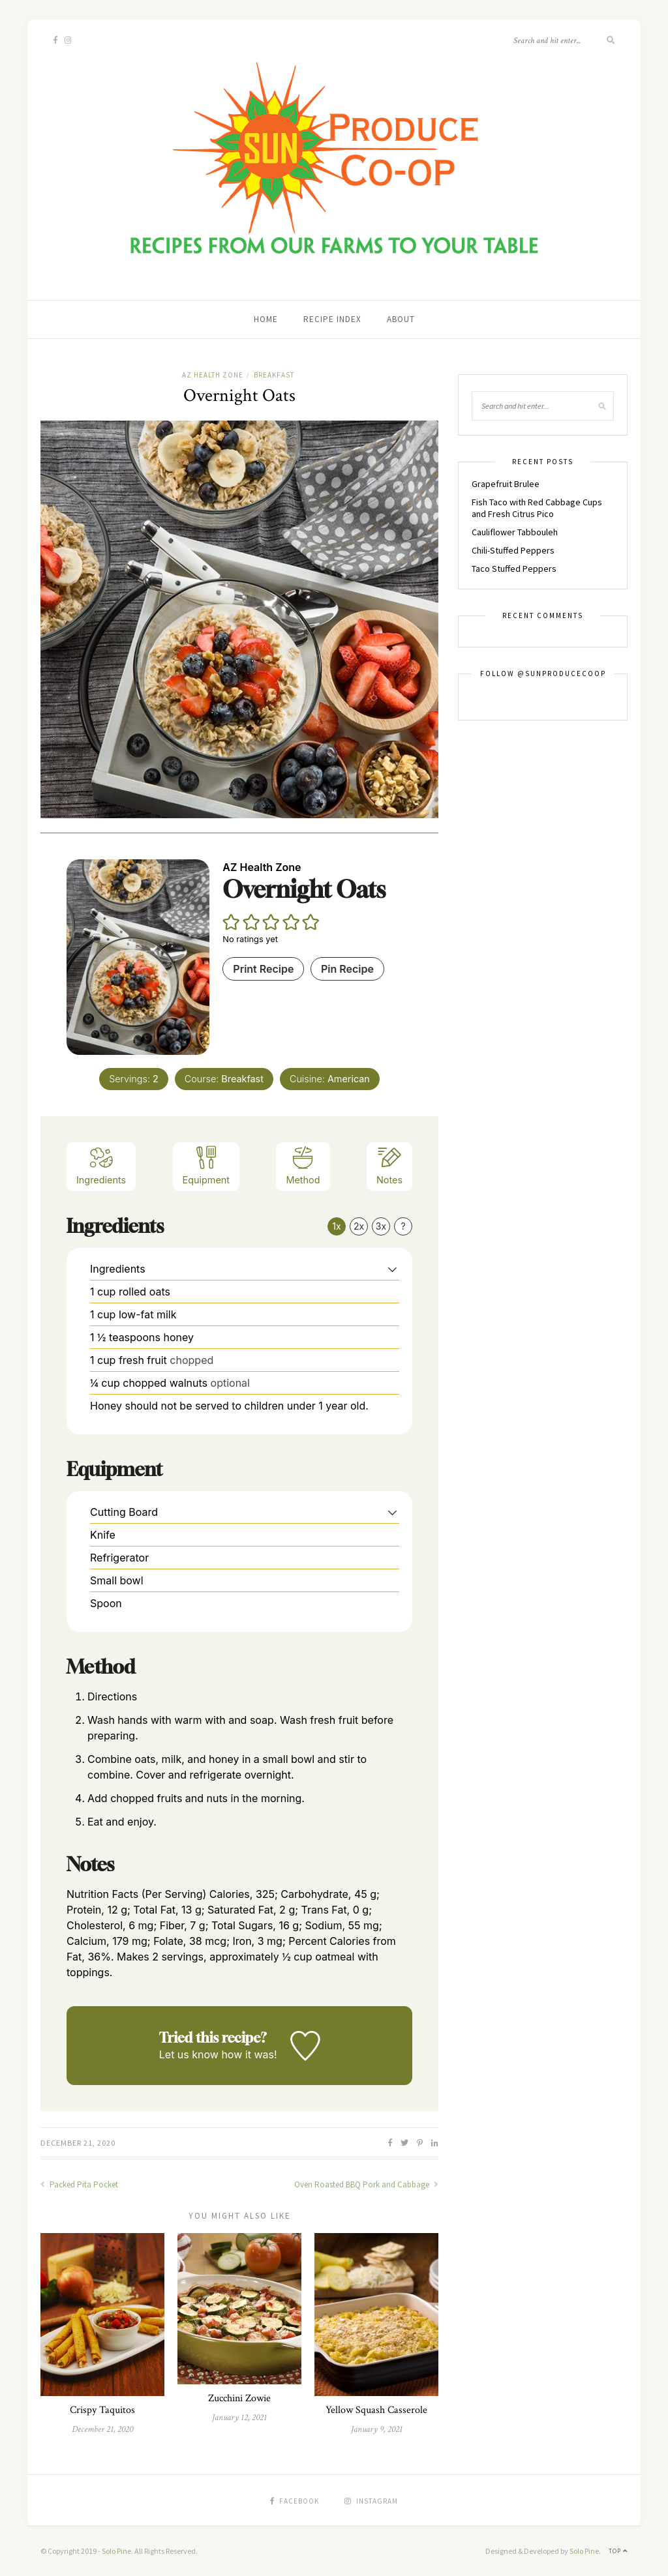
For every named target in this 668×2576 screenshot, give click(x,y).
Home (266, 319)
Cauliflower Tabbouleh (515, 532)
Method (303, 1165)
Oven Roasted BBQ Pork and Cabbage (366, 2184)
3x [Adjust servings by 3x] (381, 1226)
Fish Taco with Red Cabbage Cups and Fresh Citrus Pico (537, 508)
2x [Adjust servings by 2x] (359, 1226)
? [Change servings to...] (403, 1226)
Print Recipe (263, 968)
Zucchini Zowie (239, 2398)
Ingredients (101, 1165)
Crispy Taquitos (102, 2410)
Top (618, 2551)
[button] (231, 922)
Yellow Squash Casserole (376, 2410)
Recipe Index (332, 319)
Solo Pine (116, 2551)
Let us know (189, 2054)
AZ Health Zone (212, 374)
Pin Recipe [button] (347, 968)
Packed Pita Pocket (79, 2184)
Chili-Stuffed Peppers (513, 550)
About (401, 319)
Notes (389, 1165)
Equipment (206, 1165)
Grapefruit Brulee (505, 484)
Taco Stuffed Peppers (514, 568)
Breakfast (274, 374)
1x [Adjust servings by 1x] (336, 1226)
